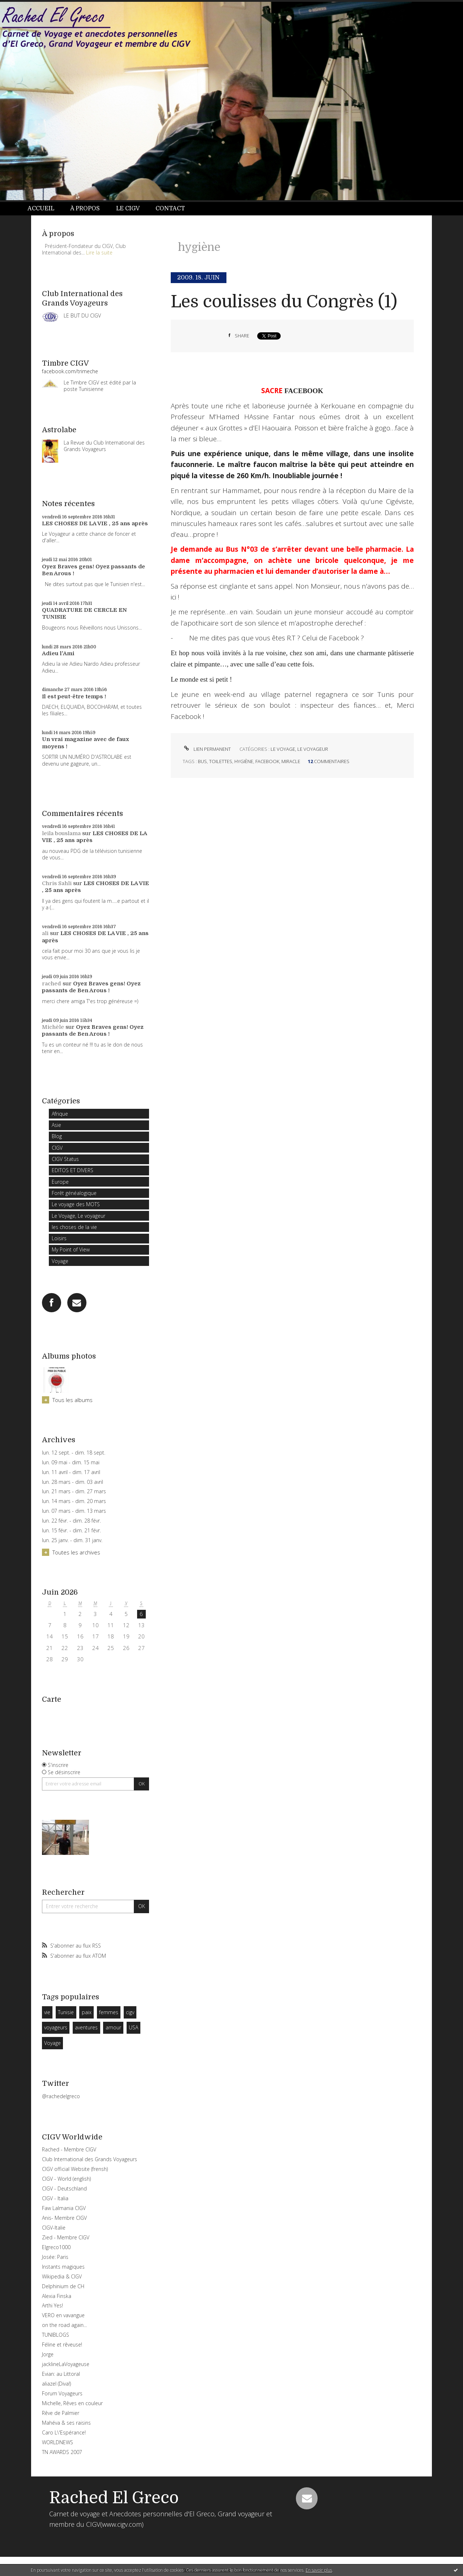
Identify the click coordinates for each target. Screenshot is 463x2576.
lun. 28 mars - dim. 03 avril (72, 1482)
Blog (57, 1136)
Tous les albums (72, 1399)
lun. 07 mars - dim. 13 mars (74, 1511)
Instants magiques (63, 2266)
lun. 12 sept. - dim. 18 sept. (73, 1452)
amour (113, 2027)
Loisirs (59, 1238)
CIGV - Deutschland (64, 2188)
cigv (130, 2012)
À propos (85, 208)
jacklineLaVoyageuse (65, 2364)
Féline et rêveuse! (62, 2344)
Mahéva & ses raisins (66, 2422)
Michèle (53, 1027)
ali (45, 933)
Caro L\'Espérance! (64, 2432)
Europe (60, 1181)
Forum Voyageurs (62, 2393)
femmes (108, 2012)
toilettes (220, 761)
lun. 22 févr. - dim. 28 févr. (71, 1521)
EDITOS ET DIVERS (72, 1170)
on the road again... (64, 2325)
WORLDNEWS (57, 2442)
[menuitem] (44, 208)
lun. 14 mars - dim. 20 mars (74, 1501)
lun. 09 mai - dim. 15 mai (70, 1462)
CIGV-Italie (53, 2227)
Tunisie (66, 2012)
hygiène (243, 761)
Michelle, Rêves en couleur (72, 2403)
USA (133, 2027)
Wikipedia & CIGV (62, 2276)
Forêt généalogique (74, 1193)
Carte (51, 1699)
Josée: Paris (55, 2256)
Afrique (60, 1113)
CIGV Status (65, 1159)
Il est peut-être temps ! (74, 696)
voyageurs (55, 2027)
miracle (290, 761)
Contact (170, 208)
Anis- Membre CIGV (64, 2217)
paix (87, 2012)
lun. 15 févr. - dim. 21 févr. (71, 1530)
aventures (86, 2027)
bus (202, 761)
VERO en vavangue (63, 2315)
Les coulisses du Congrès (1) (284, 301)
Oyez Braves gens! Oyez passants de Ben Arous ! (91, 987)
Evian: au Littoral (61, 2373)
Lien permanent (207, 749)
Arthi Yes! (52, 2305)
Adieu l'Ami (58, 653)
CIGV (57, 1147)
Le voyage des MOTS (76, 1204)
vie (47, 2012)
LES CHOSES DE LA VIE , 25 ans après (95, 523)
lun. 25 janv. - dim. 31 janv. (72, 1540)
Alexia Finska (56, 2296)
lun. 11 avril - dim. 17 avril (71, 1472)
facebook (267, 761)
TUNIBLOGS (55, 2334)
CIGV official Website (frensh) (75, 2168)
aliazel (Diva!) (56, 2383)
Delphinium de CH (63, 2286)
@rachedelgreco (61, 2096)
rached (51, 983)
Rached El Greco (114, 2497)
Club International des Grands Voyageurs (89, 2159)
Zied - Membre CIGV (65, 2237)
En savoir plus (319, 2570)
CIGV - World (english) (66, 2178)
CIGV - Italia (55, 2198)
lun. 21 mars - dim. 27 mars (74, 1491)
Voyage (60, 1261)
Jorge (48, 2354)
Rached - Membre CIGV (69, 2149)
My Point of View (71, 1249)
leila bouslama (61, 833)
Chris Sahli (57, 883)
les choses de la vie (74, 1227)
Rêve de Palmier (60, 2412)
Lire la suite (99, 252)
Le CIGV (128, 208)
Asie (56, 1124)
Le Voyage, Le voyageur (78, 1215)
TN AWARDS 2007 (62, 2452)
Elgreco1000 (56, 2247)
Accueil (40, 208)
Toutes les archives (76, 1552)
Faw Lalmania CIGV (64, 2208)
